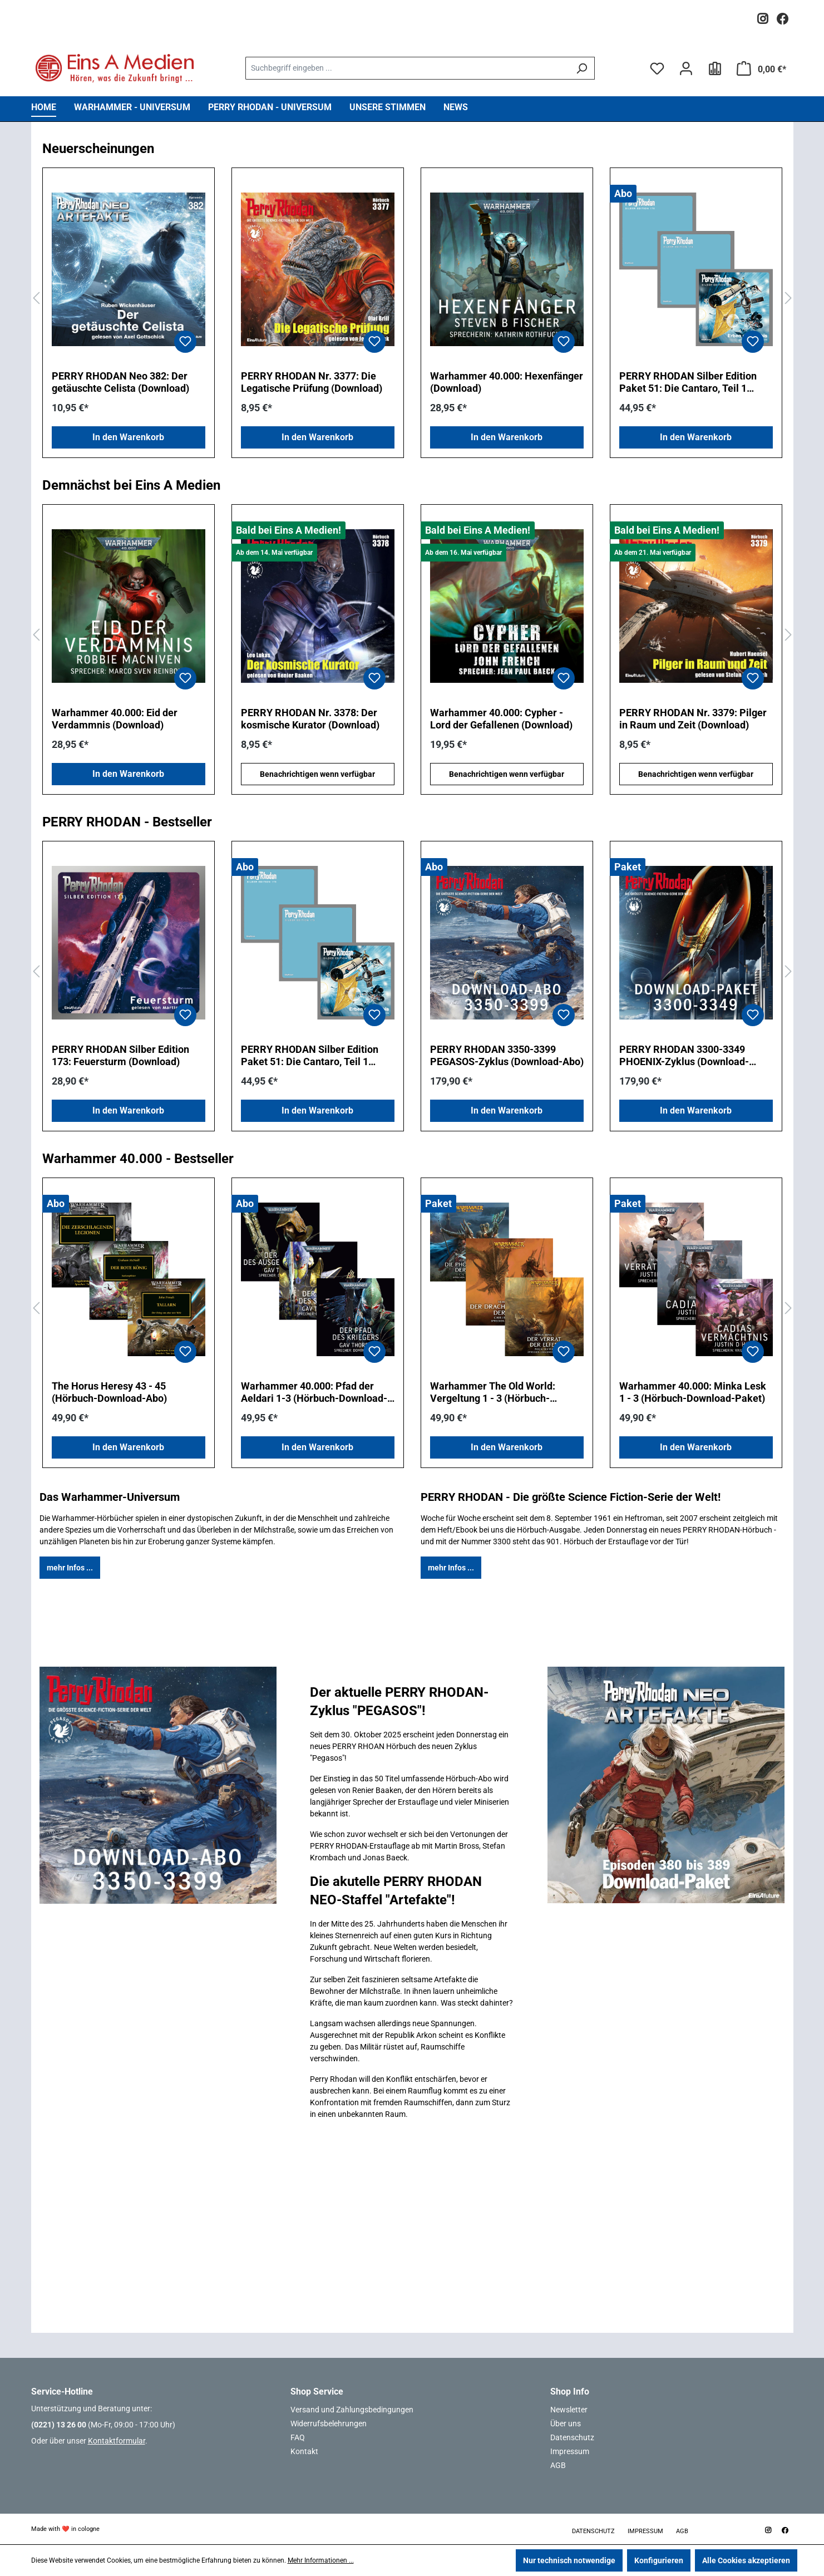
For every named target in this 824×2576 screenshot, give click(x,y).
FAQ (297, 2437)
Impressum (569, 2451)
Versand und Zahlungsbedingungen (351, 2409)
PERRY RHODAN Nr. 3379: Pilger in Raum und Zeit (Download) (693, 719)
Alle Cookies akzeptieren (746, 2560)
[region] (412, 299)
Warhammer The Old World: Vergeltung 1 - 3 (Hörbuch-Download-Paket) (492, 1392)
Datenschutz (572, 2437)
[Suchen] (582, 68)
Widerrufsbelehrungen (328, 2423)
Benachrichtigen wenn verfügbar (317, 774)
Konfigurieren (658, 2560)
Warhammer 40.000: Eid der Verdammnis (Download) (114, 719)
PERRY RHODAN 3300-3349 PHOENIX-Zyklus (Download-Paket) (684, 1055)
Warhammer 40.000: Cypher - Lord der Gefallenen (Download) (501, 719)
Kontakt (304, 2451)
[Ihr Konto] (686, 68)
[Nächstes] (788, 298)
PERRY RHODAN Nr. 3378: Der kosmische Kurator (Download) (310, 719)
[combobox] (407, 68)
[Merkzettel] (657, 68)
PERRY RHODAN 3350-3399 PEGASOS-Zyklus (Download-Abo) (507, 1055)
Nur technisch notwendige (569, 2560)
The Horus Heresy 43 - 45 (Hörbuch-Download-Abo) (109, 1392)
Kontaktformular (116, 2440)
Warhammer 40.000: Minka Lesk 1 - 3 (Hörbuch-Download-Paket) (692, 1392)
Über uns (565, 2423)
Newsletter (569, 2409)
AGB (558, 2465)
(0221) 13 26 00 (58, 2424)
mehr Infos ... (70, 1567)
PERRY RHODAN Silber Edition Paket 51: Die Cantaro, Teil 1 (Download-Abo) (688, 382)
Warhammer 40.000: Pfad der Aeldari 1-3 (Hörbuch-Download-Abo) (314, 1392)
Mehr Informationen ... (321, 2560)
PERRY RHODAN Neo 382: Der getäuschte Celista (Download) (120, 382)
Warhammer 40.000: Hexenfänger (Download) (506, 382)
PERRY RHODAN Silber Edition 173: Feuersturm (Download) (120, 1055)
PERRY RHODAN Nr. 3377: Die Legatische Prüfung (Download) (311, 382)
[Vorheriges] (36, 298)
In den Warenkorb (128, 437)
